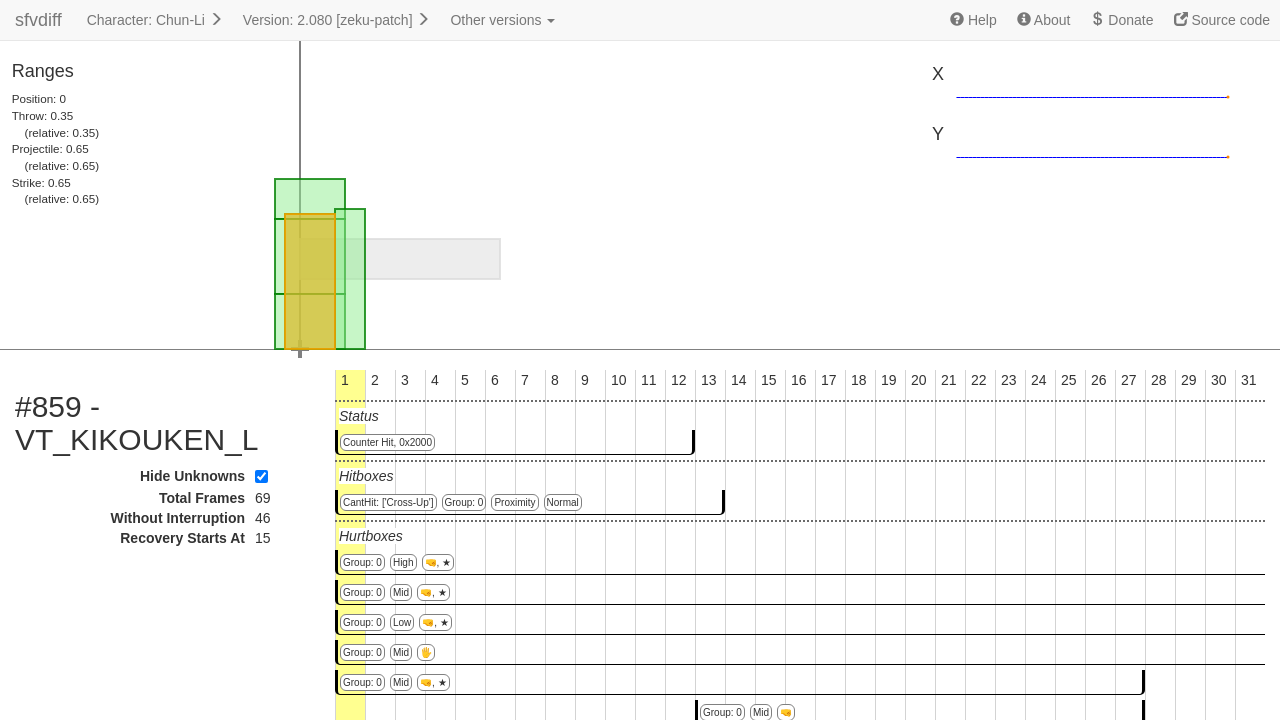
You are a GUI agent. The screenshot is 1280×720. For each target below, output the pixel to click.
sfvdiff (38, 20)
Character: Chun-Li (155, 20)
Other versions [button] (502, 20)
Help (973, 20)
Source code (1222, 20)
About (1044, 20)
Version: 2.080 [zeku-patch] (337, 20)
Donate (1121, 20)
